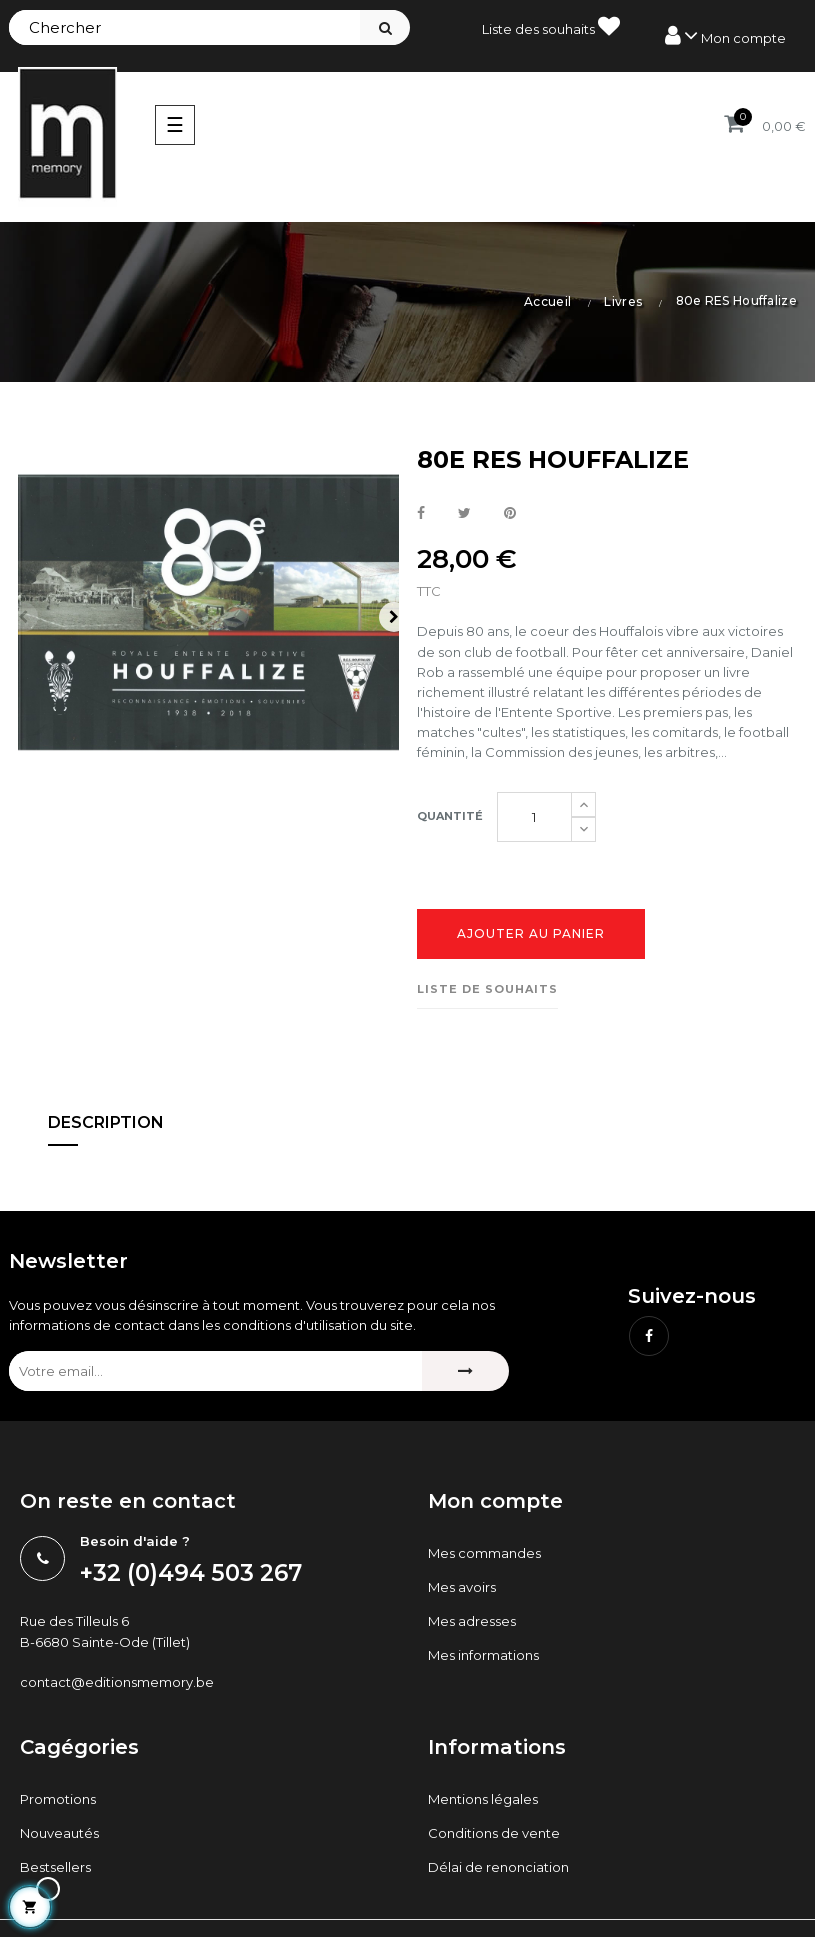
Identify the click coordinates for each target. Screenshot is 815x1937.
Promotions (58, 1799)
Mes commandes (484, 1553)
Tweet (464, 514)
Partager (421, 514)
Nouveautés (59, 1833)
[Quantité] (534, 817)
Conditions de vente (494, 1833)
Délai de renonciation (498, 1867)
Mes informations (483, 1655)
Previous (23, 617)
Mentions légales (483, 1799)
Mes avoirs (462, 1587)
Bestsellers (55, 1867)
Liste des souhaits (551, 26)
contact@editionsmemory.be (117, 1682)
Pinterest (510, 514)
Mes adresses (472, 1621)
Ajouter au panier (531, 933)
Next (394, 617)
